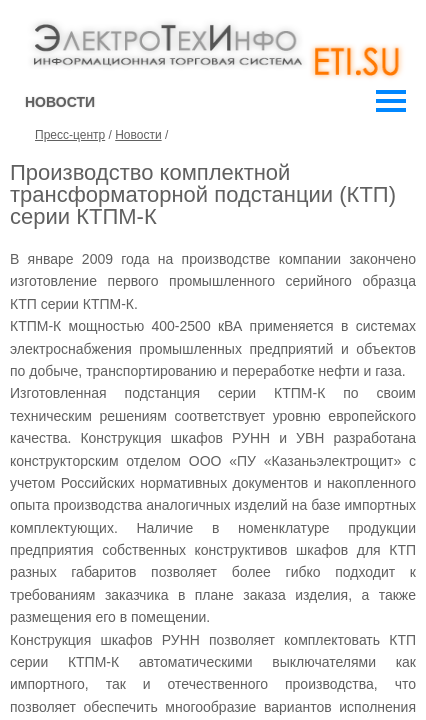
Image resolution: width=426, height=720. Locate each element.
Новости (138, 135)
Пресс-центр (70, 135)
